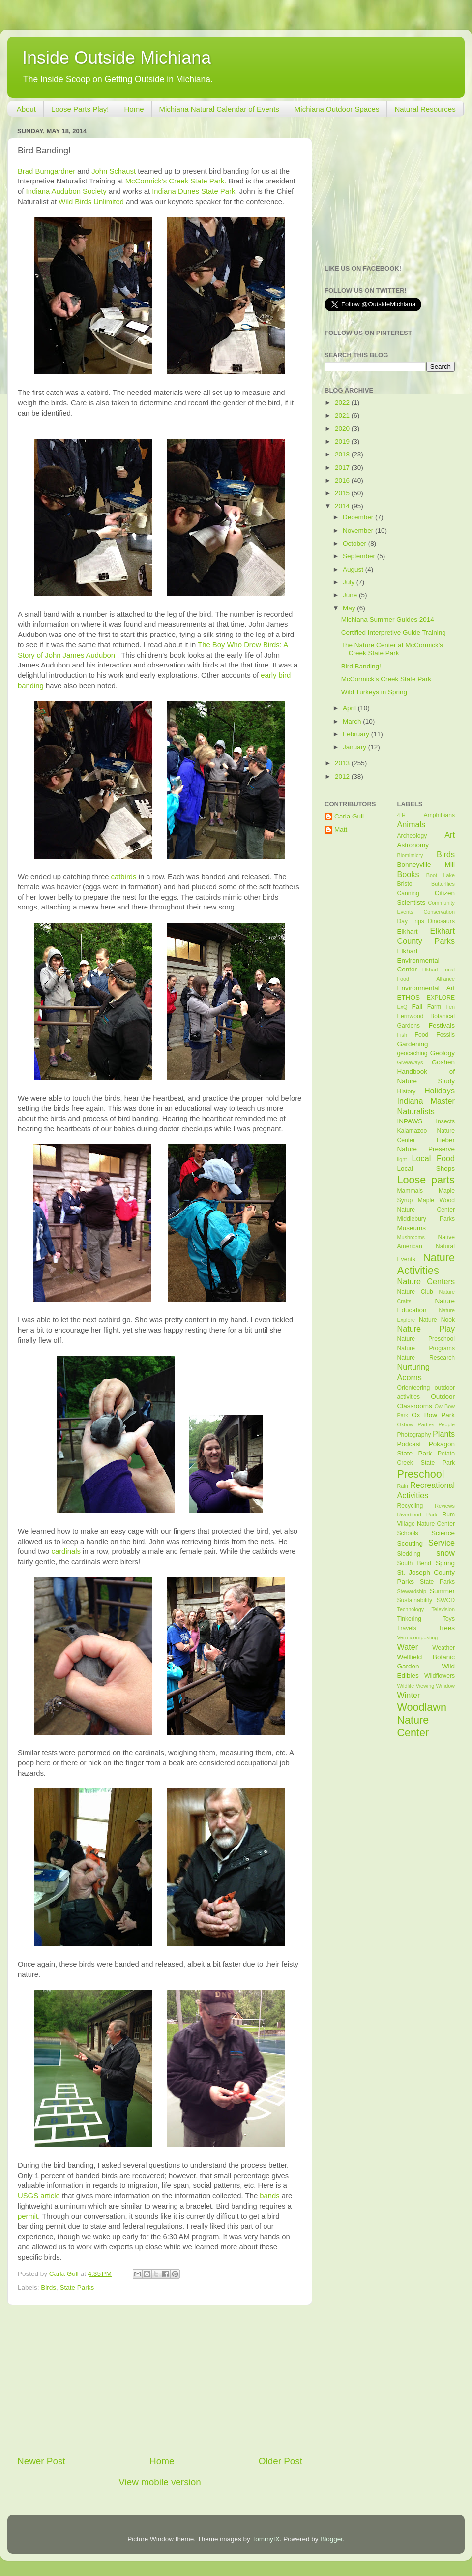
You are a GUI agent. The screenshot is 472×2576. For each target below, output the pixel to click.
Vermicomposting (417, 1637)
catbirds (124, 876)
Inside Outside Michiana (116, 58)
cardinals (66, 1551)
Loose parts (426, 1180)
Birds (48, 2287)
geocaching (412, 1053)
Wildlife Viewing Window (426, 1686)
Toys (448, 1618)
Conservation (439, 912)
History (406, 1091)
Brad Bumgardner (46, 171)
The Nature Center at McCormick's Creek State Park (392, 649)
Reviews (445, 1506)
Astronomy (413, 845)
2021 (343, 415)
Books (408, 874)
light (402, 1159)
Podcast (409, 1444)
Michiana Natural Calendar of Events (219, 109)
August (354, 569)
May (350, 608)
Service (441, 1542)
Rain (402, 1486)
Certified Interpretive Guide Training (393, 632)
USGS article (39, 2196)
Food (422, 1034)
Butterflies (443, 884)
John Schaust (113, 171)
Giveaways (410, 1062)
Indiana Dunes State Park (193, 191)
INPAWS (410, 1121)
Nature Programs (426, 1348)
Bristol (405, 883)
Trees (446, 1628)
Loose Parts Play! (80, 109)
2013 (343, 763)
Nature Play (426, 1328)
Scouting (410, 1543)
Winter (408, 1695)
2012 (343, 776)
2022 (343, 402)
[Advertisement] (160, 2380)
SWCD (446, 1600)
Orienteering (413, 1387)
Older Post (280, 2461)
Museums (411, 1228)
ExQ (402, 1007)
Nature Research (426, 1357)
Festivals (442, 1025)
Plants (444, 1433)
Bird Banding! (361, 666)
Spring (445, 1563)
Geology (442, 1053)
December (359, 517)
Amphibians (439, 815)
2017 (343, 467)
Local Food (433, 1158)
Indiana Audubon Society (66, 191)
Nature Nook (437, 1319)
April (350, 708)
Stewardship (411, 1591)
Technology (410, 1609)
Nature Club (415, 1291)
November (359, 530)
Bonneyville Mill (426, 864)
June (351, 595)
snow (445, 1552)
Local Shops (426, 1168)
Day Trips (410, 921)
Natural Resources (424, 109)
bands (269, 2196)
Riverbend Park (417, 1514)
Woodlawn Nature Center (421, 1720)
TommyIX (265, 2539)
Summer (442, 1591)
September (360, 556)
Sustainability (415, 1600)
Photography (414, 1434)
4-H (401, 815)
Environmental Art (426, 988)
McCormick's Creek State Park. (176, 181)
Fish (402, 1035)
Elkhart (407, 931)
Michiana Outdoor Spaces (337, 109)
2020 (343, 428)
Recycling (410, 1505)
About (26, 109)
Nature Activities (426, 1263)
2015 (343, 493)
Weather (443, 1647)
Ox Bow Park (433, 1415)
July (349, 582)
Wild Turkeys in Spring (374, 692)
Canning (408, 893)
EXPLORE (441, 997)
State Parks (77, 2287)
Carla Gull (349, 816)
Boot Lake (440, 875)
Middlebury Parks (426, 1218)
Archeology (412, 835)
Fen (450, 1007)
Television (443, 1609)
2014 (343, 506)
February (357, 734)
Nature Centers (426, 1281)
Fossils (445, 1034)
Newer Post (41, 2461)
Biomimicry (410, 855)
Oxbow (405, 1424)
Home (134, 109)
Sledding (408, 1553)
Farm (434, 1006)
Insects (445, 1121)
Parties (425, 1424)
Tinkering (409, 1618)
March (353, 721)
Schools (407, 1533)
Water (407, 1646)
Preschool (420, 1474)
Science (443, 1533)
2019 (343, 441)
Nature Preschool (426, 1338)
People (446, 1424)
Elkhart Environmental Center (418, 960)
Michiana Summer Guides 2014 (387, 619)
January (355, 747)
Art (449, 834)
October (355, 543)
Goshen (443, 1062)
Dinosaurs (441, 921)
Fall (417, 1006)
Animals (411, 824)
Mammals (410, 1190)
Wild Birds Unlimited (91, 202)
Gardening (412, 1044)
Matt (340, 829)
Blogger (331, 2539)
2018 (343, 454)
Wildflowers (439, 1675)
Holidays (439, 1090)
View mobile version (159, 2482)
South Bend (414, 1563)
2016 (343, 480)
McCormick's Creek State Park (386, 679)
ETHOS (408, 997)
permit (28, 2216)
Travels (406, 1628)
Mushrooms (411, 1237)
